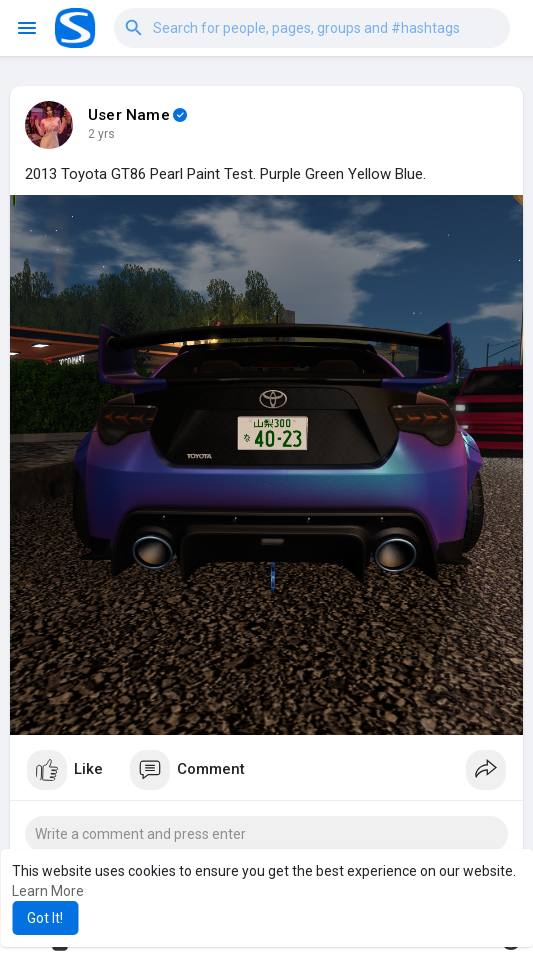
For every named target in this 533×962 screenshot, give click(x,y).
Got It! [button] (45, 918)
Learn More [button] (48, 891)
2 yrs (101, 134)
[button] (312, 28)
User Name (129, 115)
